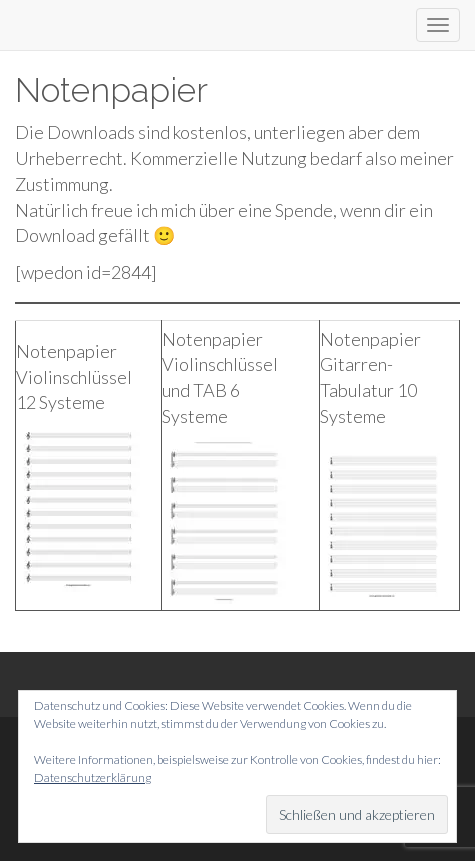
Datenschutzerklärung (92, 777)
